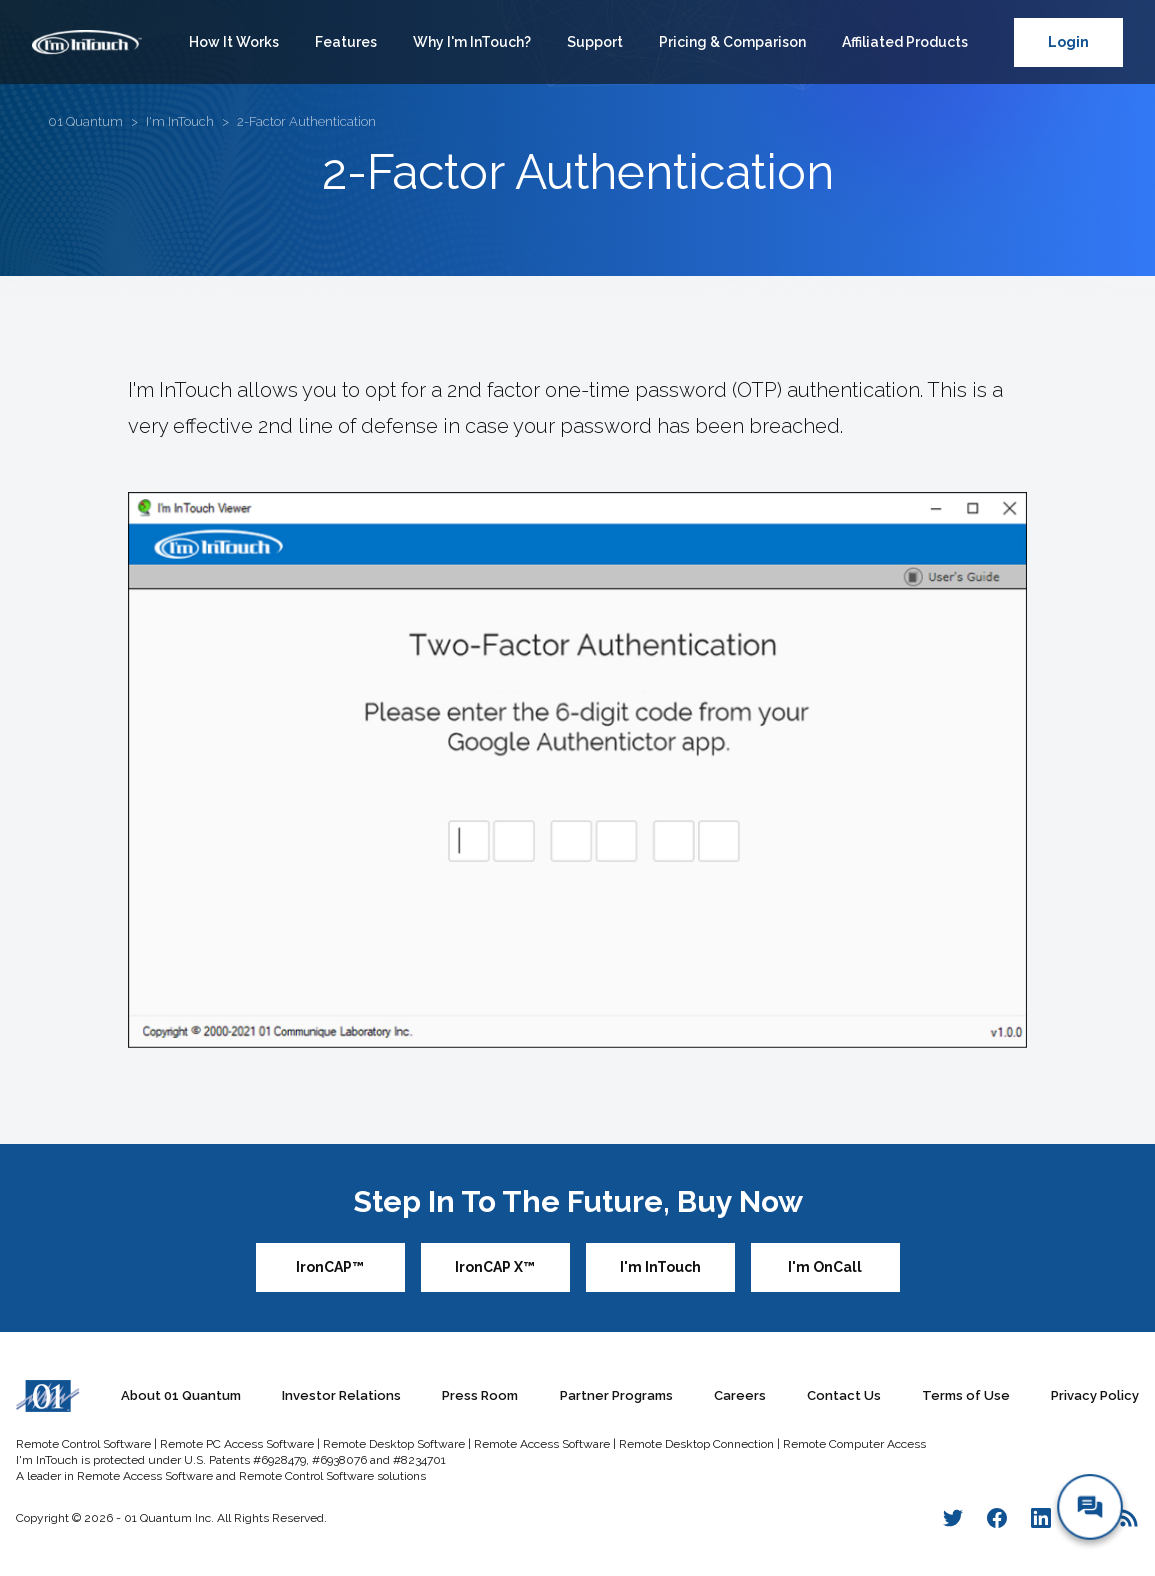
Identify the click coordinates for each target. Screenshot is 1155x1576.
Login (1068, 42)
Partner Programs (616, 1395)
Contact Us (844, 1395)
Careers (740, 1395)
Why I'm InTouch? (472, 42)
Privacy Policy (1095, 1395)
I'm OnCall (825, 1267)
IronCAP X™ (495, 1267)
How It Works (234, 42)
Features (346, 42)
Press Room (480, 1395)
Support (595, 42)
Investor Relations (341, 1395)
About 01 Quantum (181, 1395)
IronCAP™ (330, 1267)
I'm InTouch (180, 121)
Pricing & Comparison (732, 42)
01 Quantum (85, 121)
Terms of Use (966, 1395)
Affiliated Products (905, 42)
